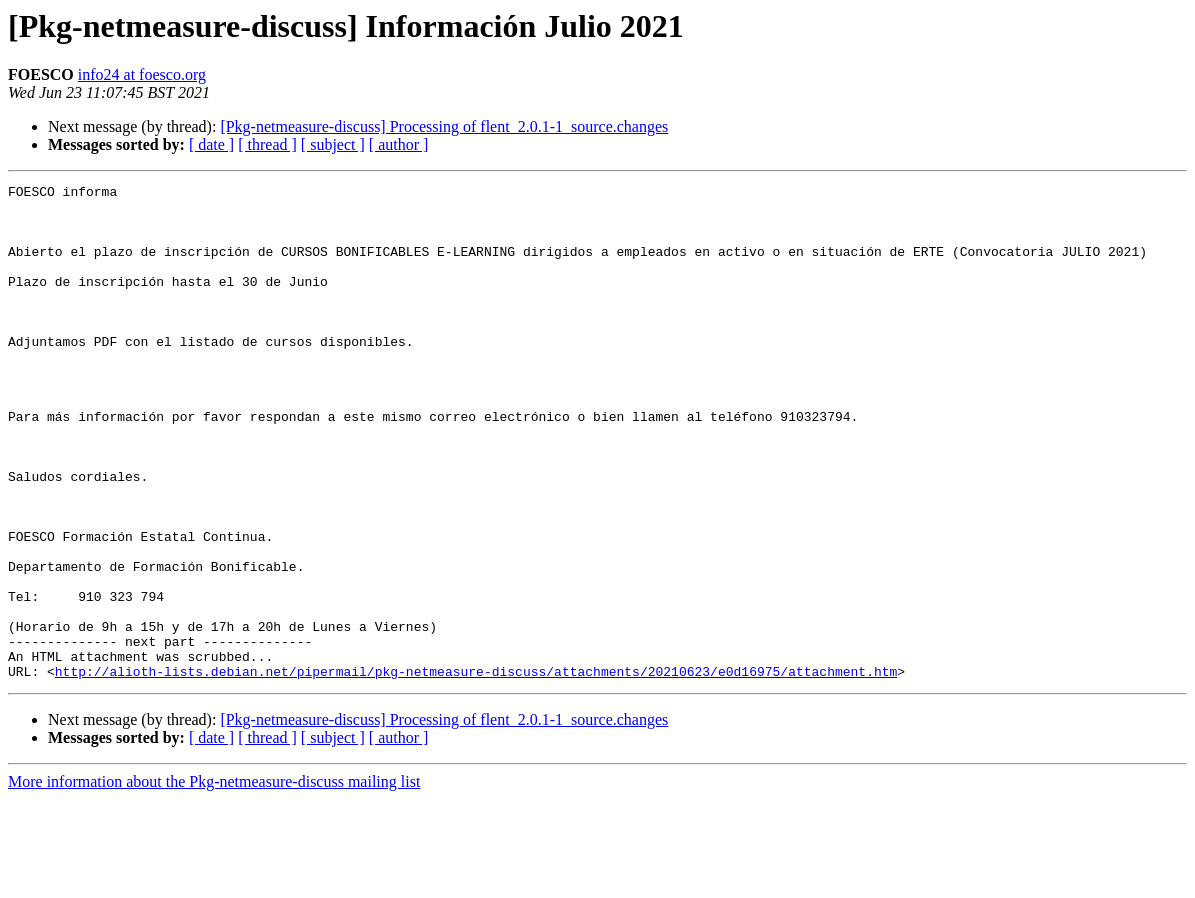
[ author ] (399, 144)
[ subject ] (333, 144)
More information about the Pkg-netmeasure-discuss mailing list (214, 880)
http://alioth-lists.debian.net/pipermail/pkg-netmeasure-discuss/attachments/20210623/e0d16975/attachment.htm (476, 770)
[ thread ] (267, 144)
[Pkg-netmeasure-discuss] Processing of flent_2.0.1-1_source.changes (444, 126)
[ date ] (211, 144)
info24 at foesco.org (142, 74)
